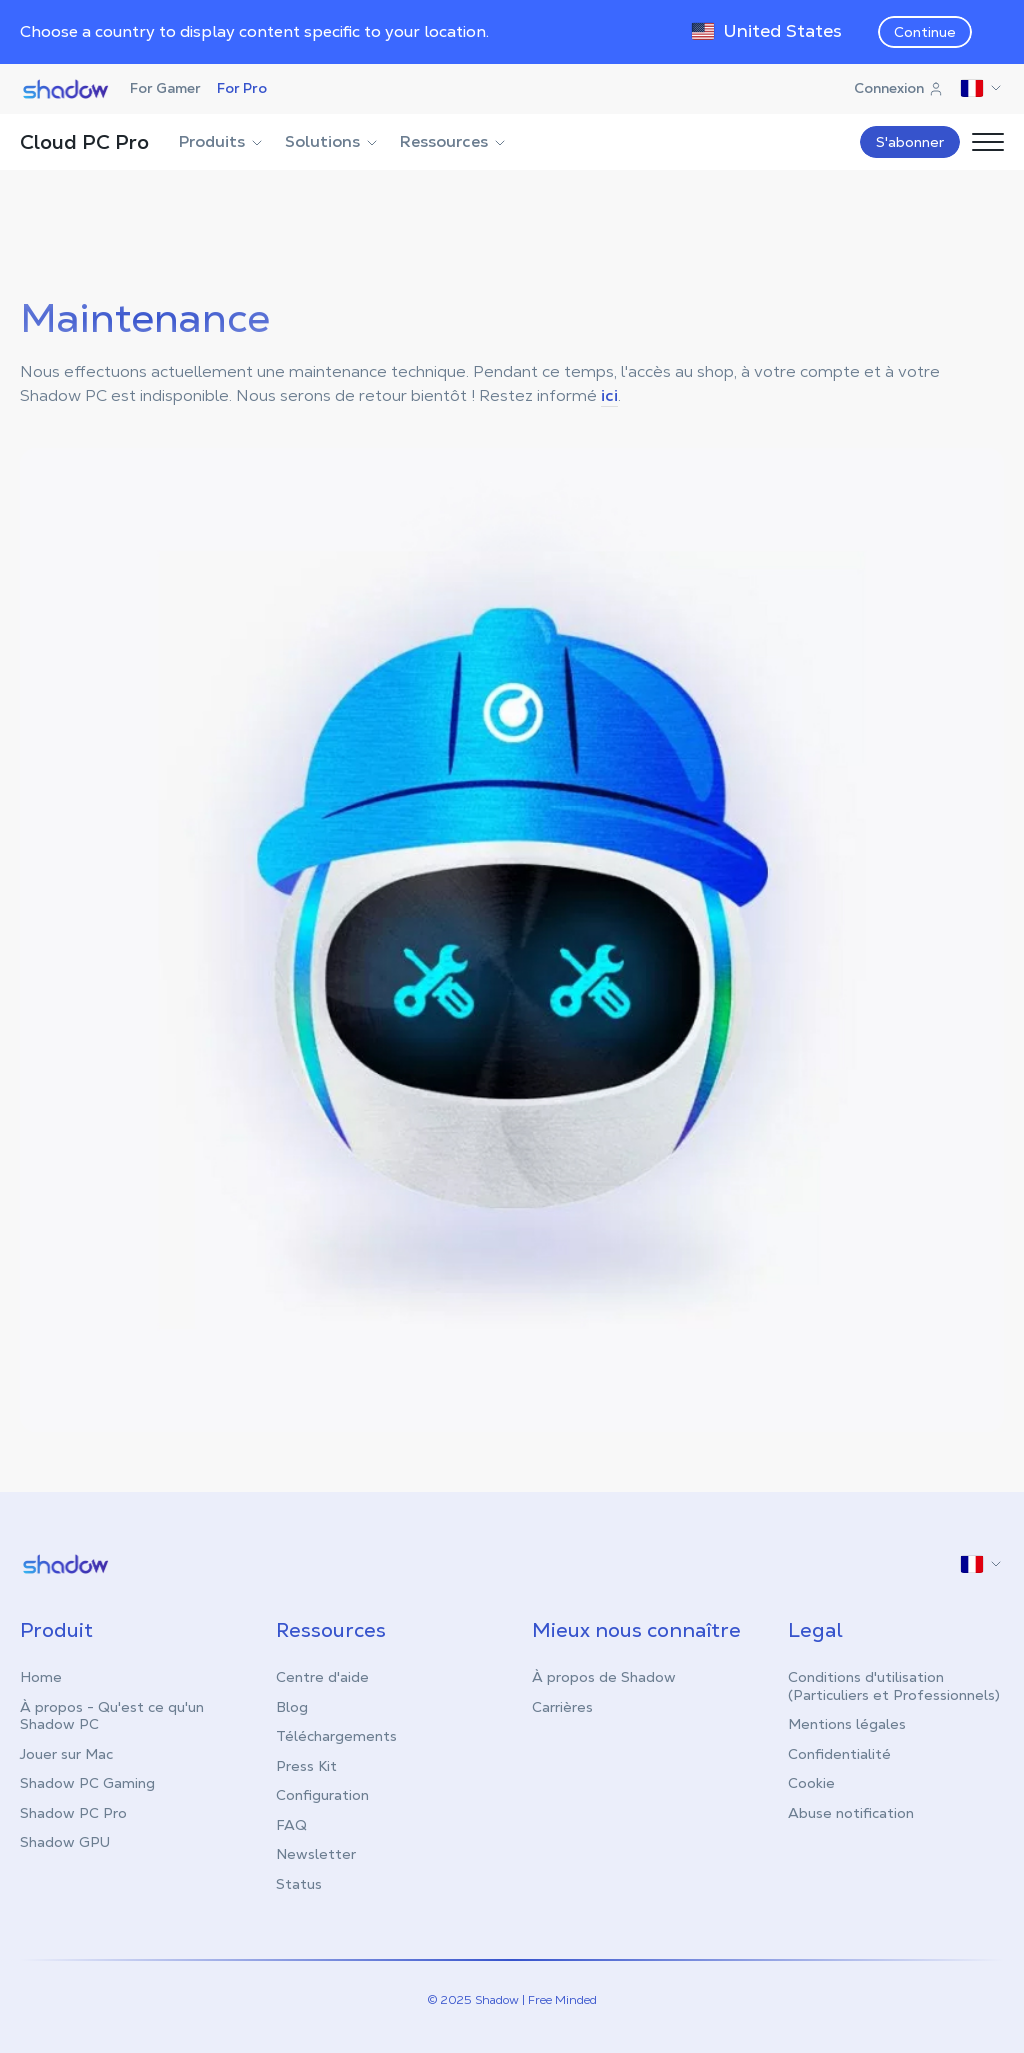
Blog (292, 1707)
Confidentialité (839, 1754)
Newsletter (316, 1854)
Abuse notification (851, 1813)
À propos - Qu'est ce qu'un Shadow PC (112, 1716)
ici (609, 395)
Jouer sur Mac (66, 1754)
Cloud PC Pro (84, 142)
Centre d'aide (322, 1677)
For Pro (242, 88)
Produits (222, 141)
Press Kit (306, 1766)
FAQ (291, 1825)
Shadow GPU (65, 1842)
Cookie (811, 1783)
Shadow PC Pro (73, 1813)
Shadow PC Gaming (87, 1783)
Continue (925, 32)
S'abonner (910, 142)
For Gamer (165, 88)
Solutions (332, 141)
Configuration (322, 1795)
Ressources (454, 141)
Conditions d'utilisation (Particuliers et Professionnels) (894, 1686)
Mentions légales (847, 1724)
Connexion (899, 88)
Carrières (562, 1707)
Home (41, 1677)
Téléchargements (336, 1736)
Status (299, 1884)
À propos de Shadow (604, 1677)
